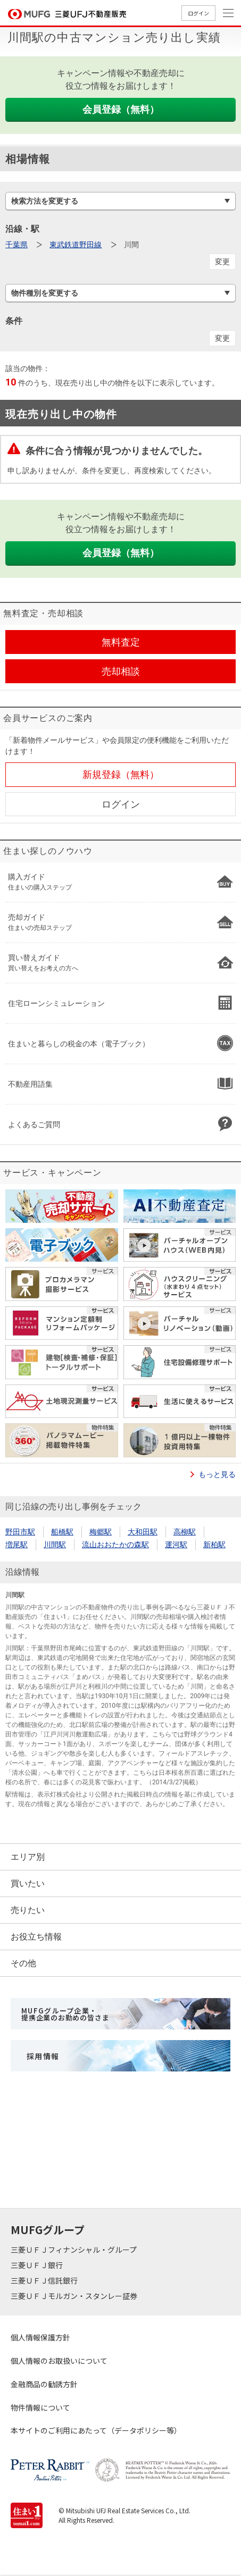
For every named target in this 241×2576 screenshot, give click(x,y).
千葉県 (16, 244)
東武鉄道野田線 (75, 244)
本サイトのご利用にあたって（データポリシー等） (96, 2430)
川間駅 (55, 1544)
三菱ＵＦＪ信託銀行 (45, 2280)
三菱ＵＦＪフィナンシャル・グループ (74, 2249)
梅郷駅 (100, 1532)
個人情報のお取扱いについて (59, 2360)
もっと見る (217, 1474)
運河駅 (176, 1544)
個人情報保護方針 (40, 2337)
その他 (23, 1963)
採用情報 (43, 2056)
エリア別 (28, 1856)
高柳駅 (184, 1532)
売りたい (28, 1910)
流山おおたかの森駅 (115, 1544)
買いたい (28, 1883)
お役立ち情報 (36, 1936)
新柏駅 (214, 1544)
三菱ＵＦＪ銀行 (37, 2265)
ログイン (198, 13)
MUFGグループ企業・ (65, 2014)
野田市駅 (20, 1532)
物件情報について (40, 2407)
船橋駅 (62, 1532)
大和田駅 (142, 1532)
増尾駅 (16, 1544)
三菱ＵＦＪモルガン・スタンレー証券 (75, 2296)
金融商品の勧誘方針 (44, 2384)
